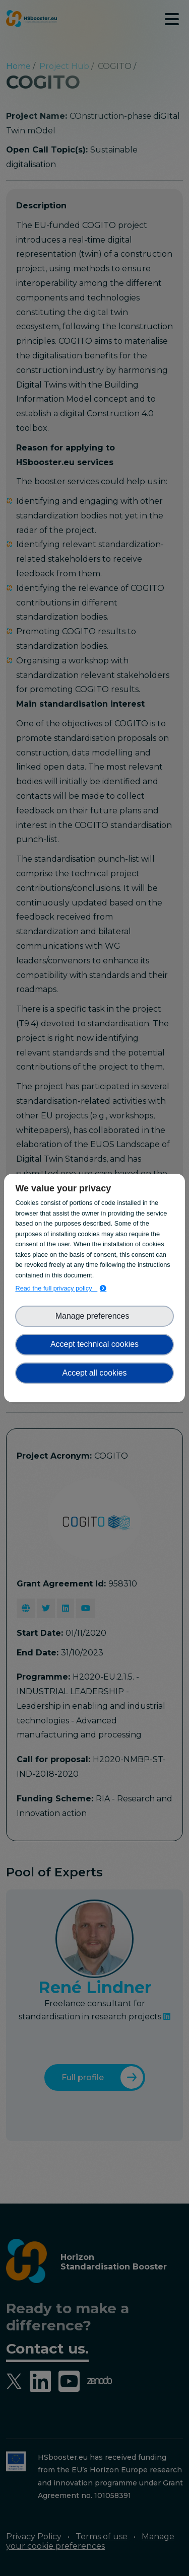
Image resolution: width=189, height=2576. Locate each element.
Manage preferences (94, 1316)
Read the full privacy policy (56, 1288)
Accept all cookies (94, 1373)
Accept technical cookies (94, 1344)
